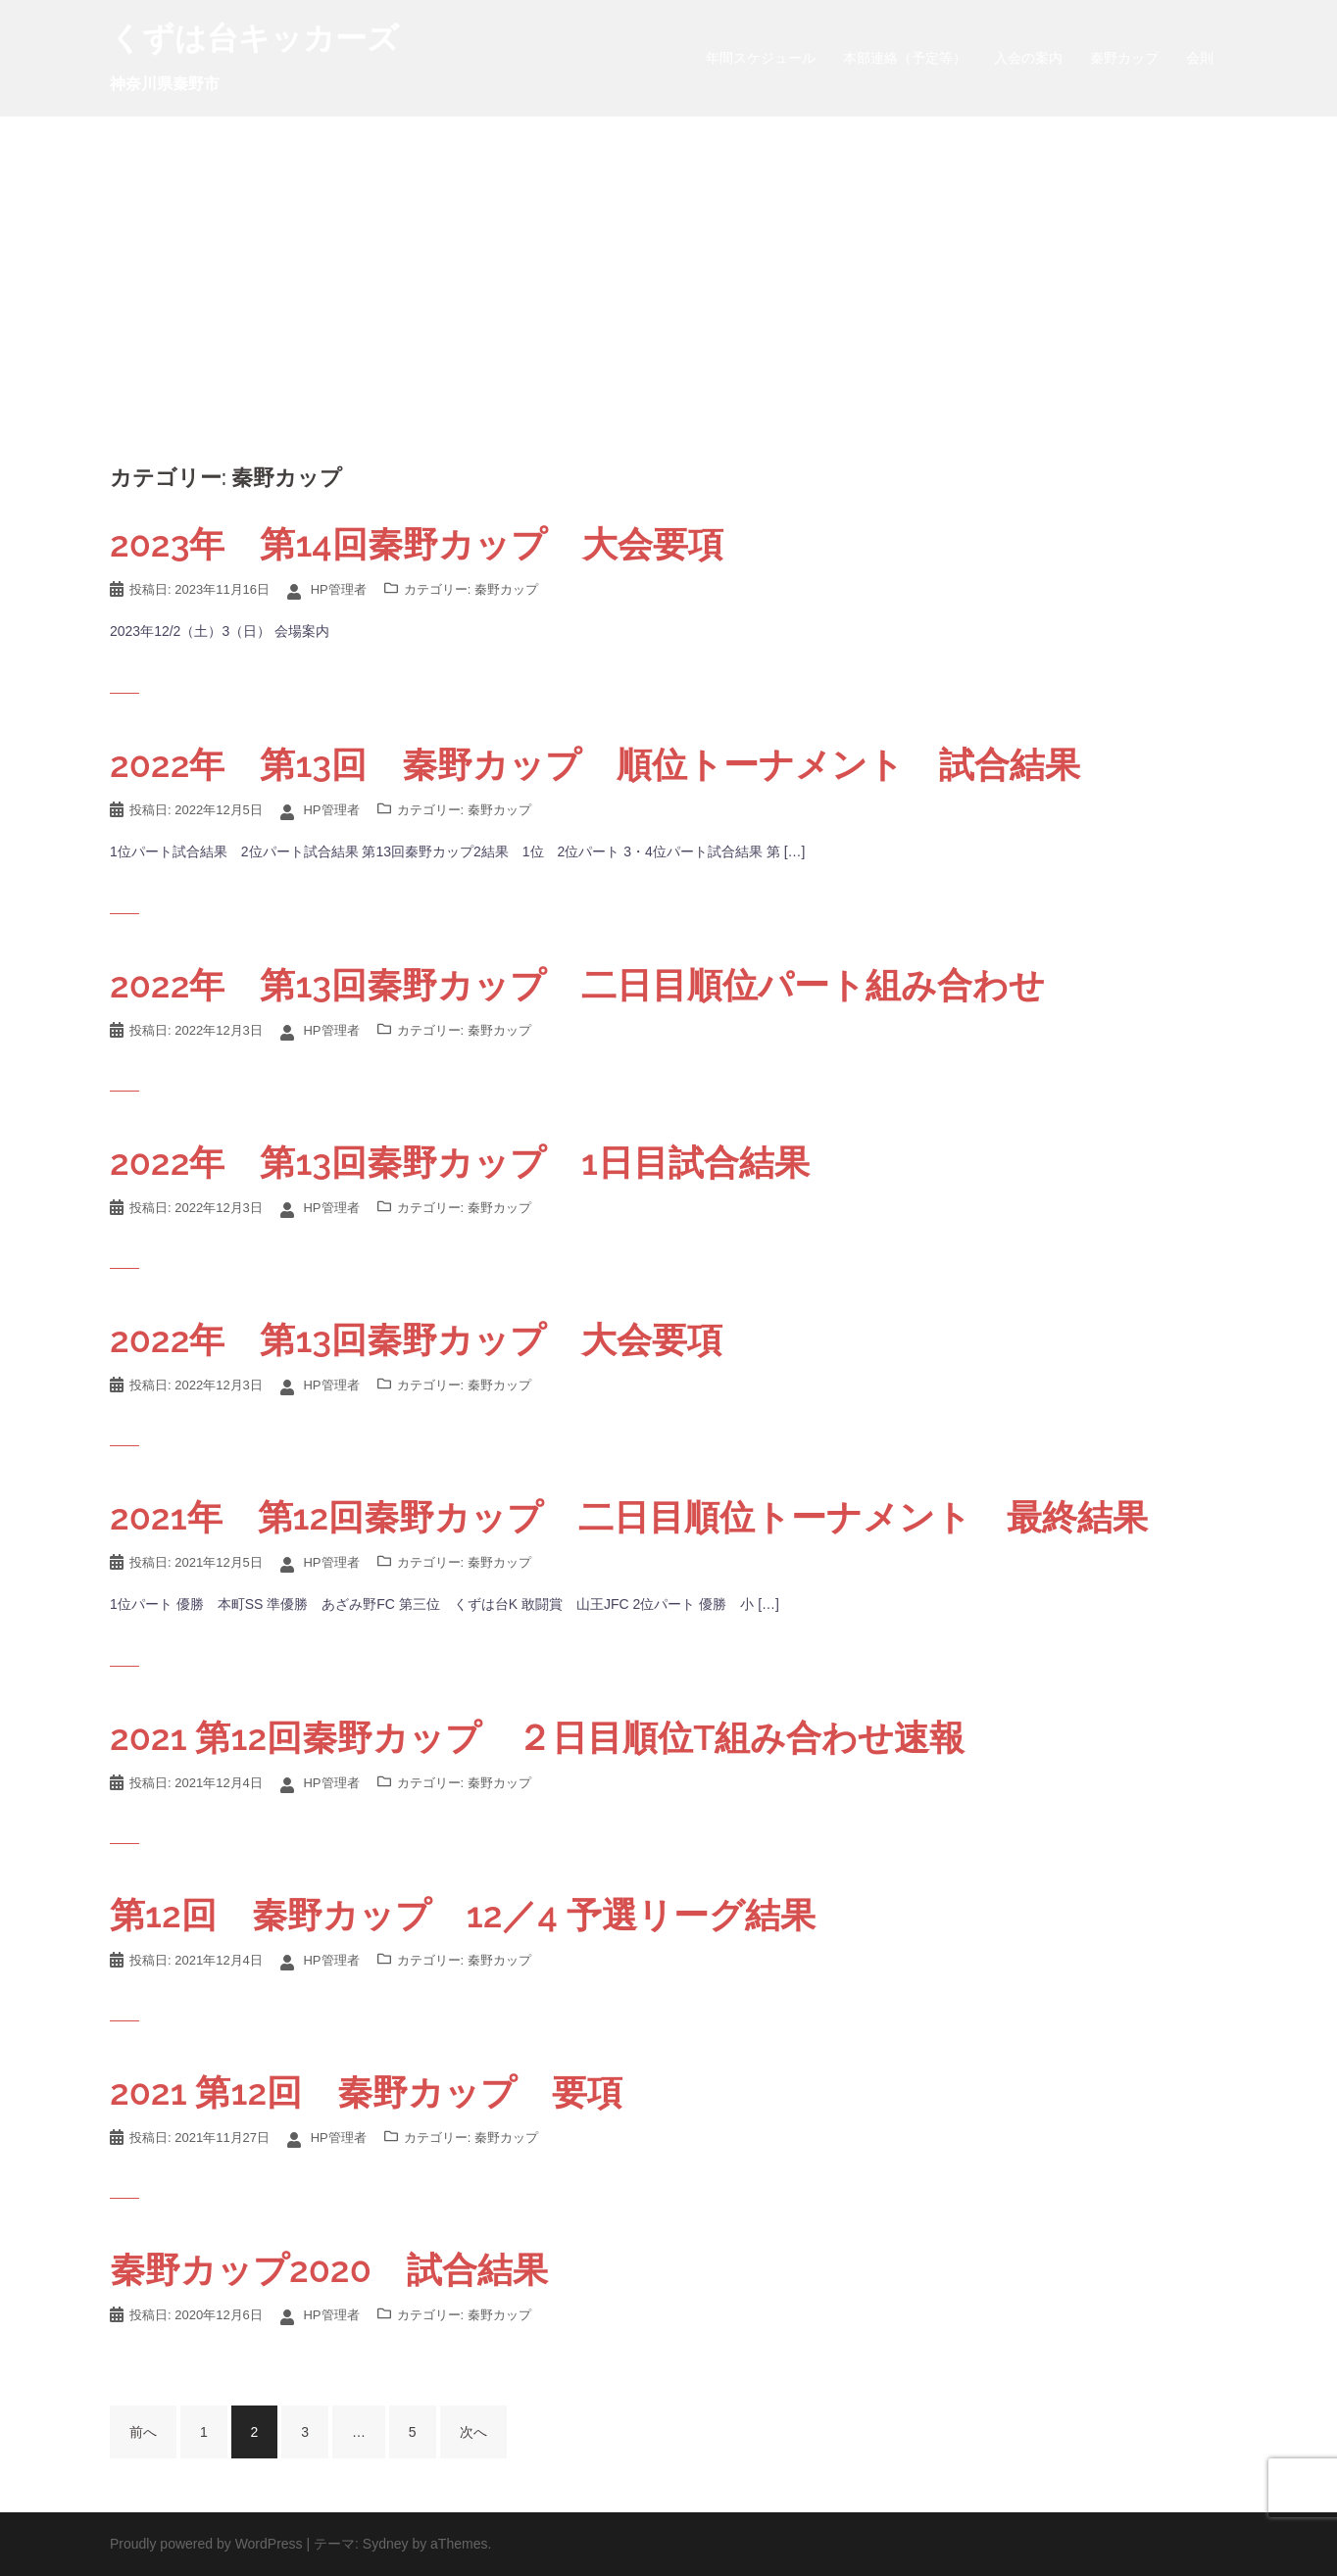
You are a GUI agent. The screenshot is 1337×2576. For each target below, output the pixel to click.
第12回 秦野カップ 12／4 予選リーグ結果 (463, 1914)
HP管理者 (339, 589)
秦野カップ (1124, 58)
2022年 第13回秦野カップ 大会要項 (416, 1339)
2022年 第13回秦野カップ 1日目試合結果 (460, 1162)
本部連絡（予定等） (904, 58)
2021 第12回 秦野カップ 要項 (366, 2092)
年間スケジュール (761, 58)
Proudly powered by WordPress (206, 2544)
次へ (473, 2432)
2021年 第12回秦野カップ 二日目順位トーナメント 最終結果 (629, 1516)
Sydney (386, 2544)
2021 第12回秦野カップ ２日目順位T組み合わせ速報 (537, 1737)
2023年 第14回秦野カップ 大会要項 (416, 543)
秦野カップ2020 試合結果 (329, 2269)
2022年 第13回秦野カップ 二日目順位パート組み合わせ (577, 984)
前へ (143, 2432)
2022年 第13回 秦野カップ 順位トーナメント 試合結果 (595, 764)
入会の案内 (1028, 58)
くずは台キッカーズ (254, 38)
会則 (1199, 58)
